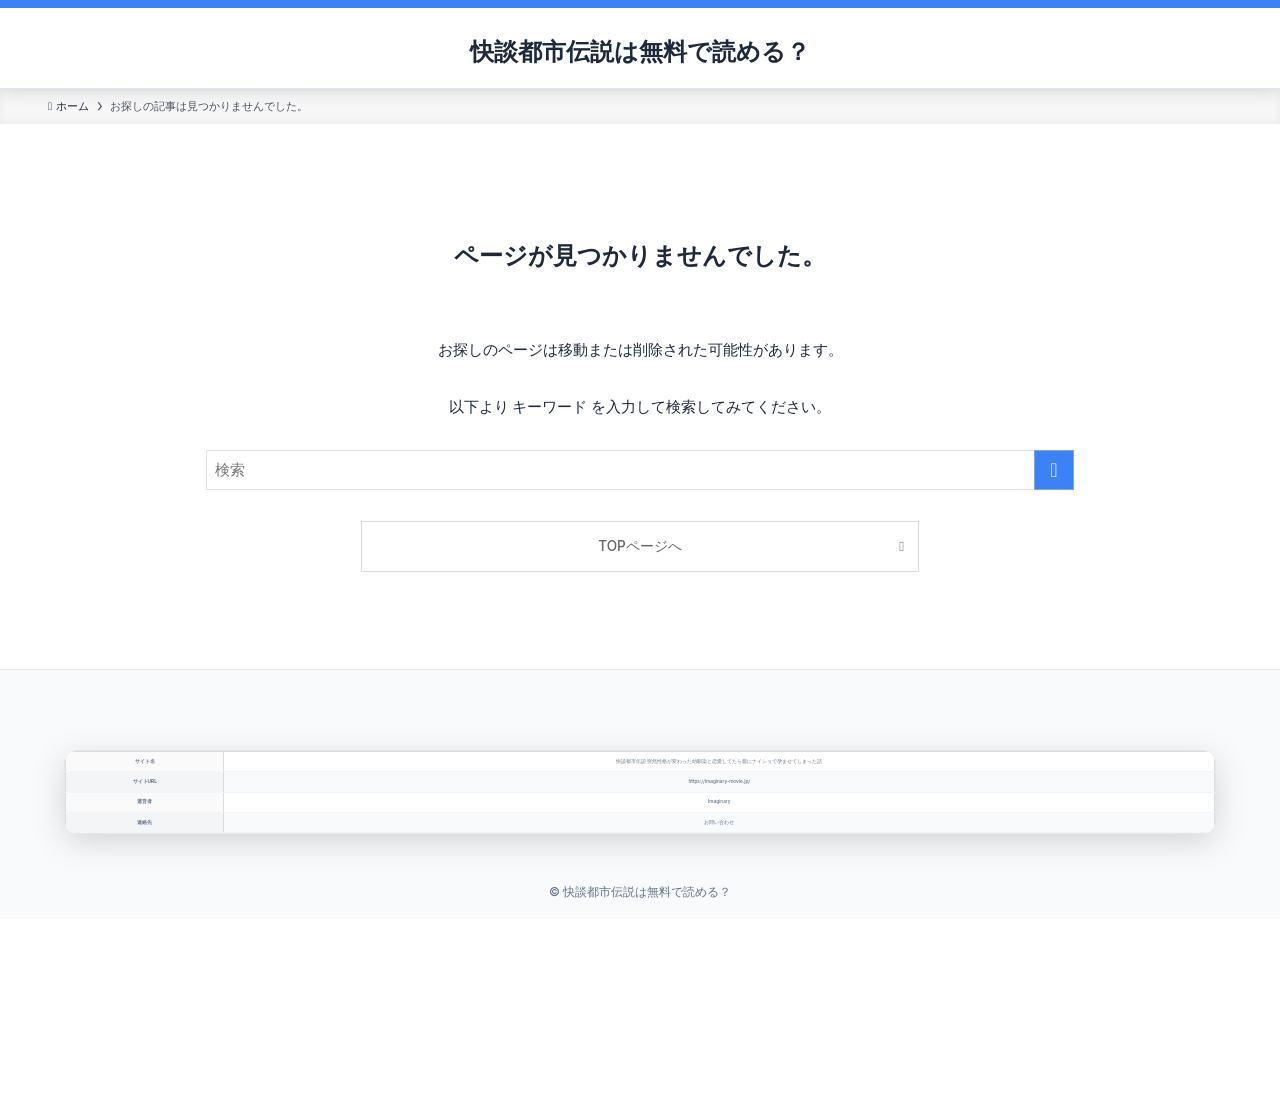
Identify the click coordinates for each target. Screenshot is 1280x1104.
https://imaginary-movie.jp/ (720, 850)
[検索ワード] (640, 470)
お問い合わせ (720, 984)
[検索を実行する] (1054, 470)
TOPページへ (639, 546)
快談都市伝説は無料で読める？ (640, 52)
